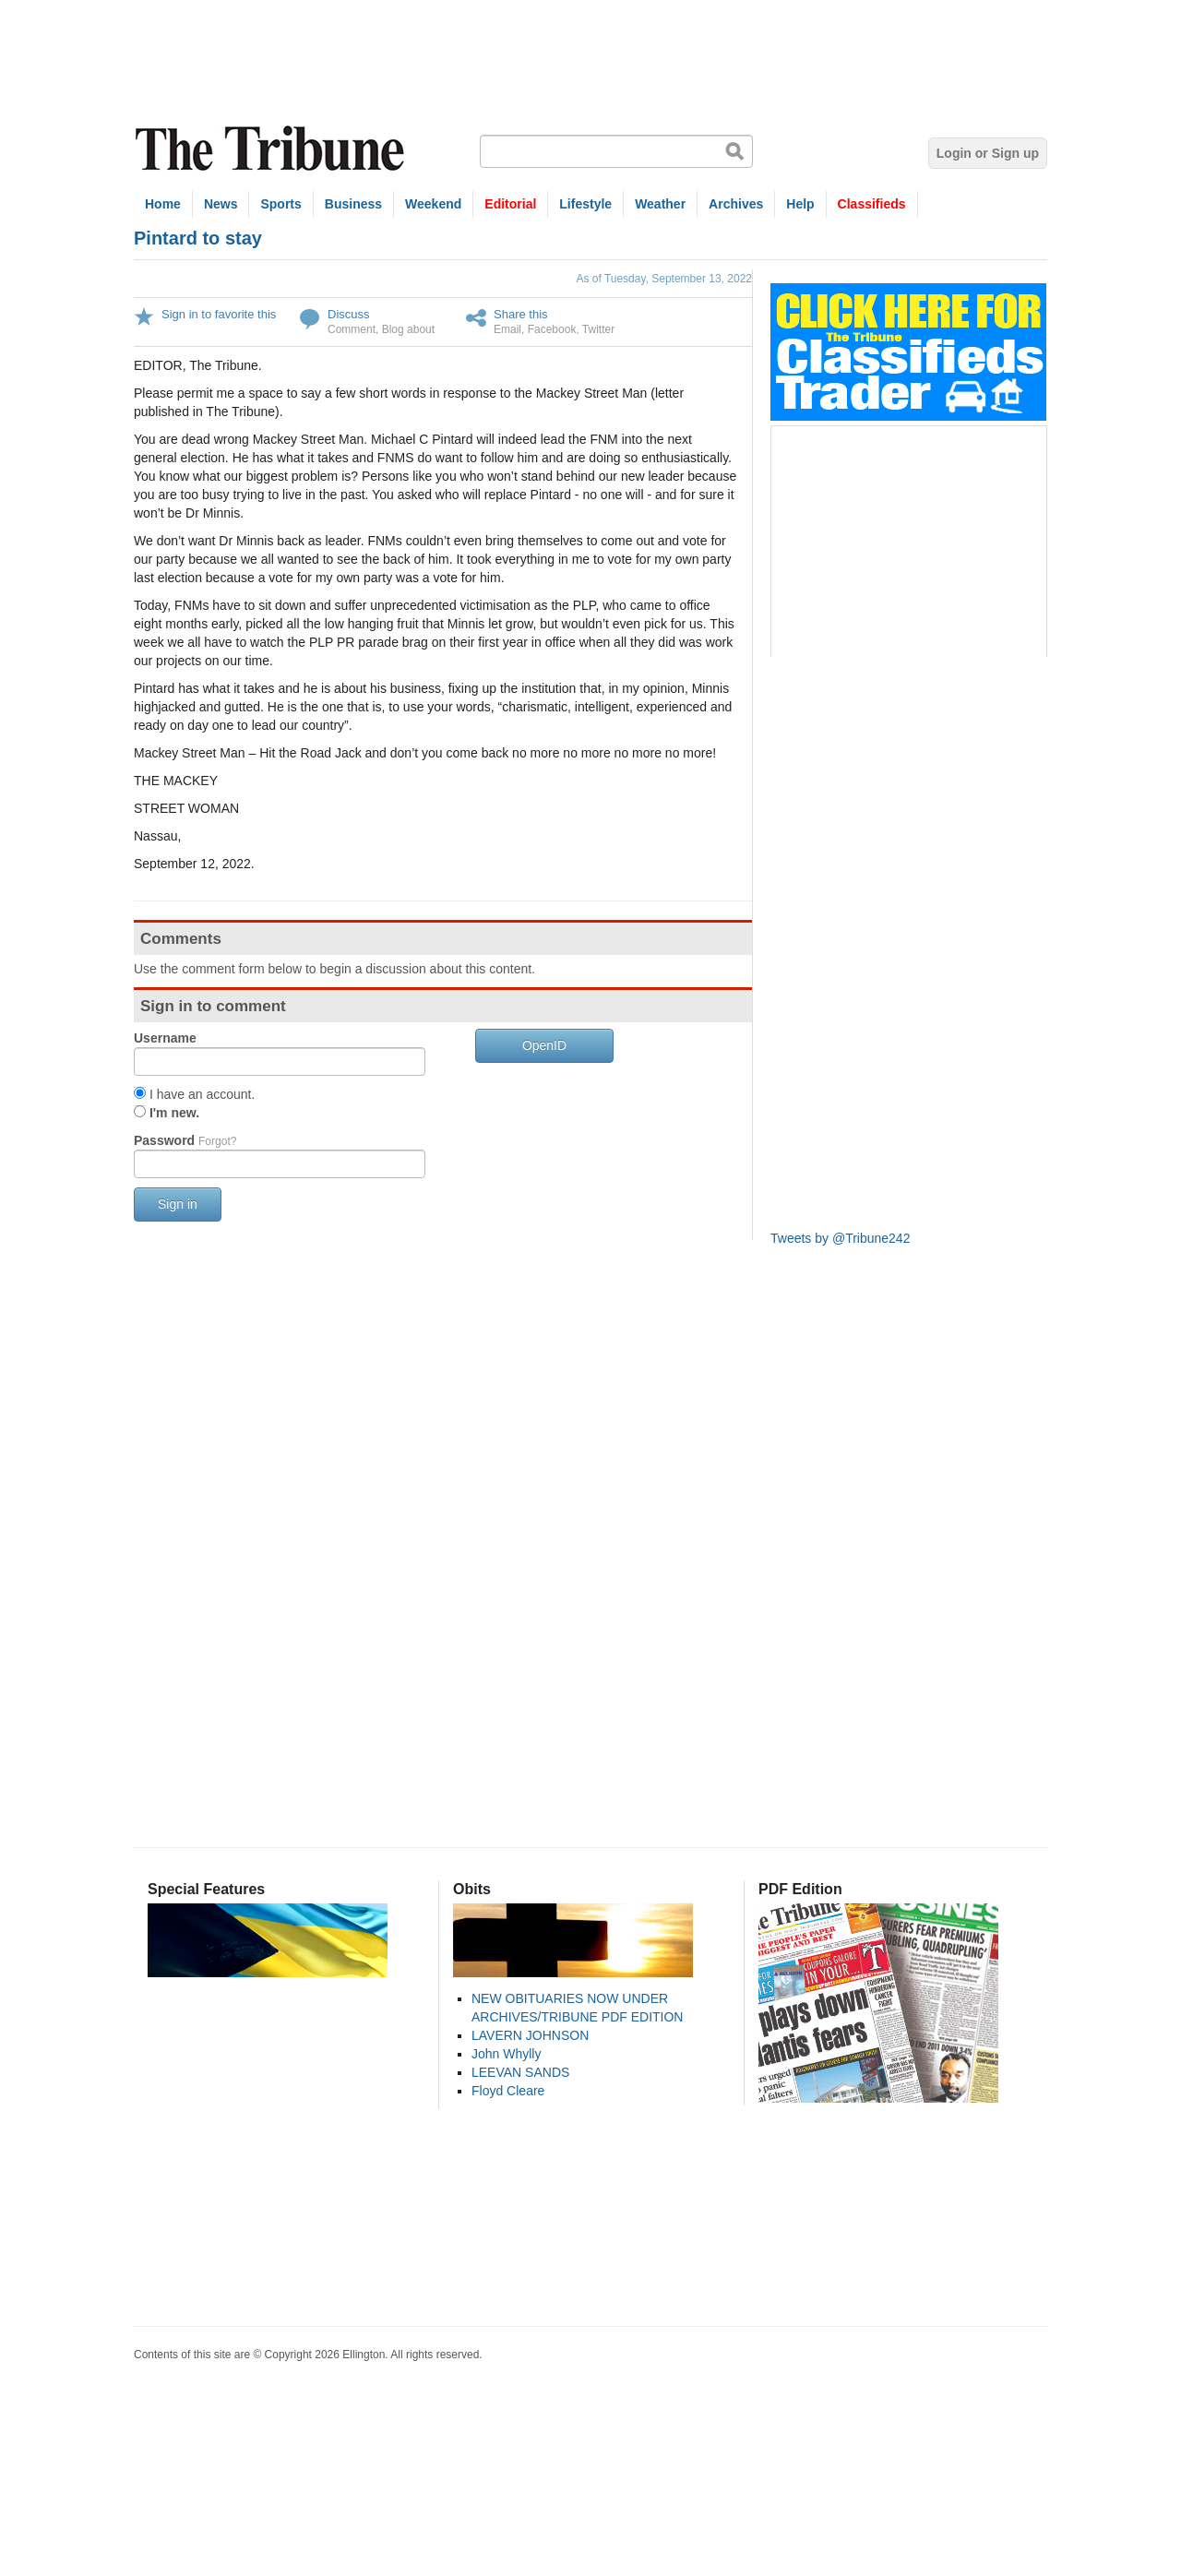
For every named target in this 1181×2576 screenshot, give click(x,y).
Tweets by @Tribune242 (840, 1238)
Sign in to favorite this (218, 314)
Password (185, 1140)
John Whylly (506, 2053)
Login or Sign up (987, 153)
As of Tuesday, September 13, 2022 (664, 278)
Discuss (349, 314)
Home (163, 204)
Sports (280, 204)
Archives (736, 204)
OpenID (544, 1045)
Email (507, 329)
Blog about (408, 329)
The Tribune (272, 149)
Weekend (433, 204)
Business (353, 204)
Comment (352, 329)
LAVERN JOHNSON (530, 2035)
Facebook (552, 329)
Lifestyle (585, 204)
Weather (660, 204)
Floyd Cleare (507, 2090)
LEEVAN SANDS (520, 2072)
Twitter (598, 329)
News (221, 204)
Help (800, 204)
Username (165, 1038)
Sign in (177, 1204)
